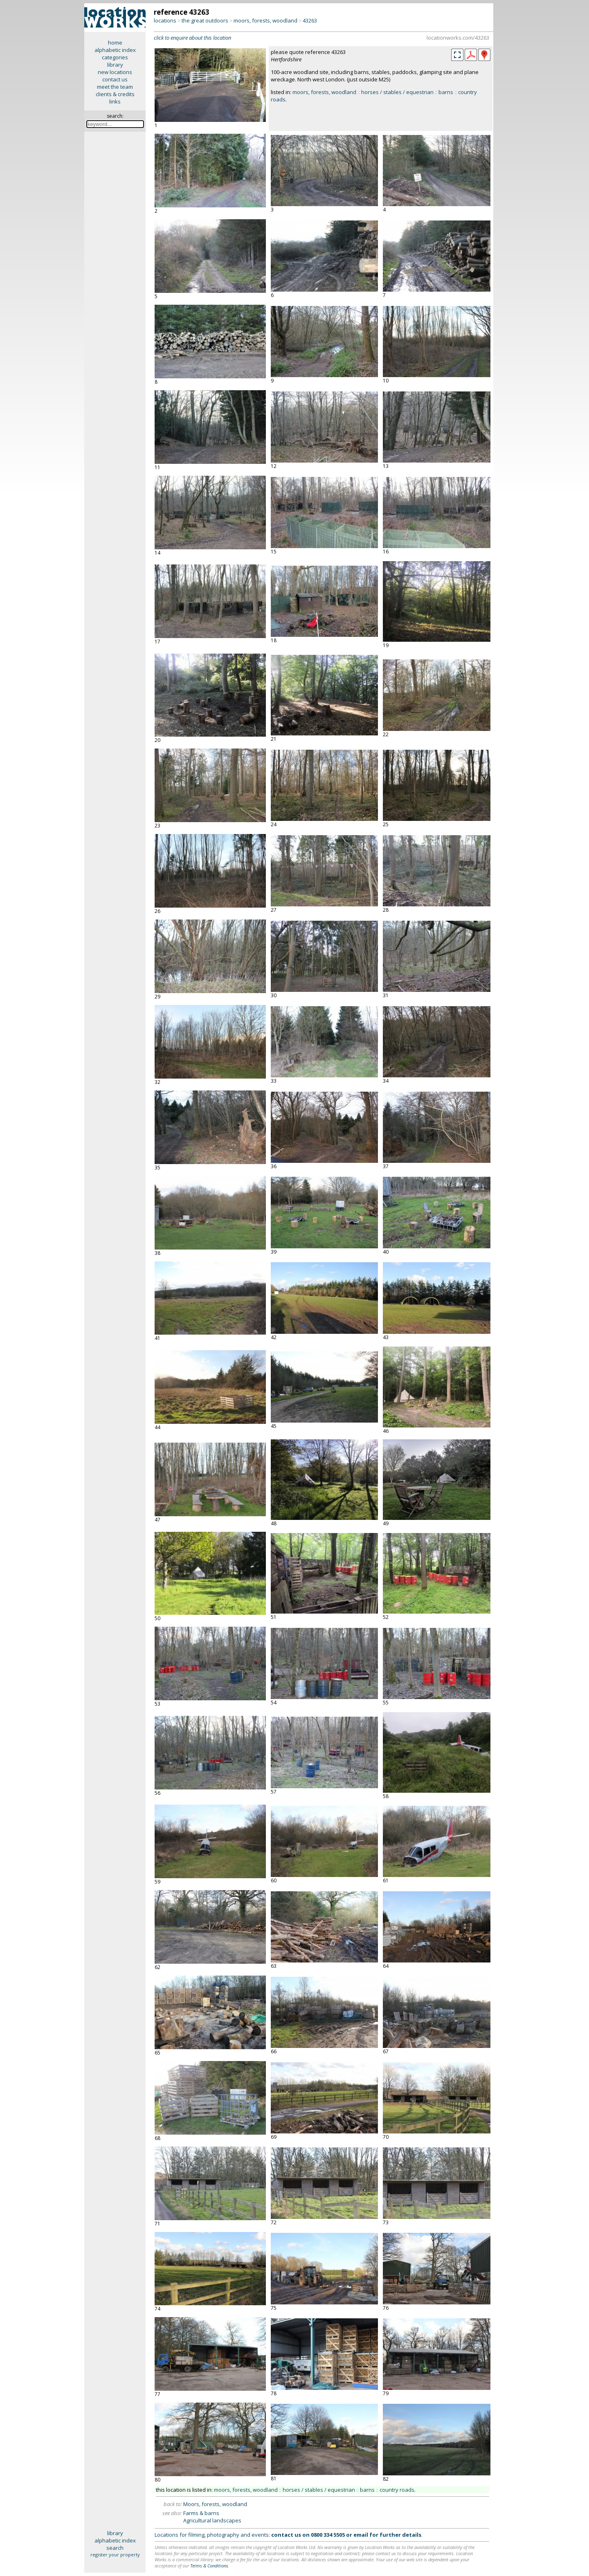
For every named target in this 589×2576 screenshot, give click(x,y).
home (115, 42)
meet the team (115, 86)
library (115, 64)
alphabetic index (115, 50)
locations (165, 20)
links (115, 101)
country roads (397, 2489)
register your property (115, 2554)
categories (115, 57)
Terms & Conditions (209, 2566)
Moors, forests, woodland (215, 2504)
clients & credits (115, 94)
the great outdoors (205, 20)
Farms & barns (201, 2513)
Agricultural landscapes (212, 2520)
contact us (115, 79)
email (360, 2534)
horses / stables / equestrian (397, 92)
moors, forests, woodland (265, 20)
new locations (115, 72)
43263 (310, 20)
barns (445, 92)
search (115, 2547)
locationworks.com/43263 (458, 37)
